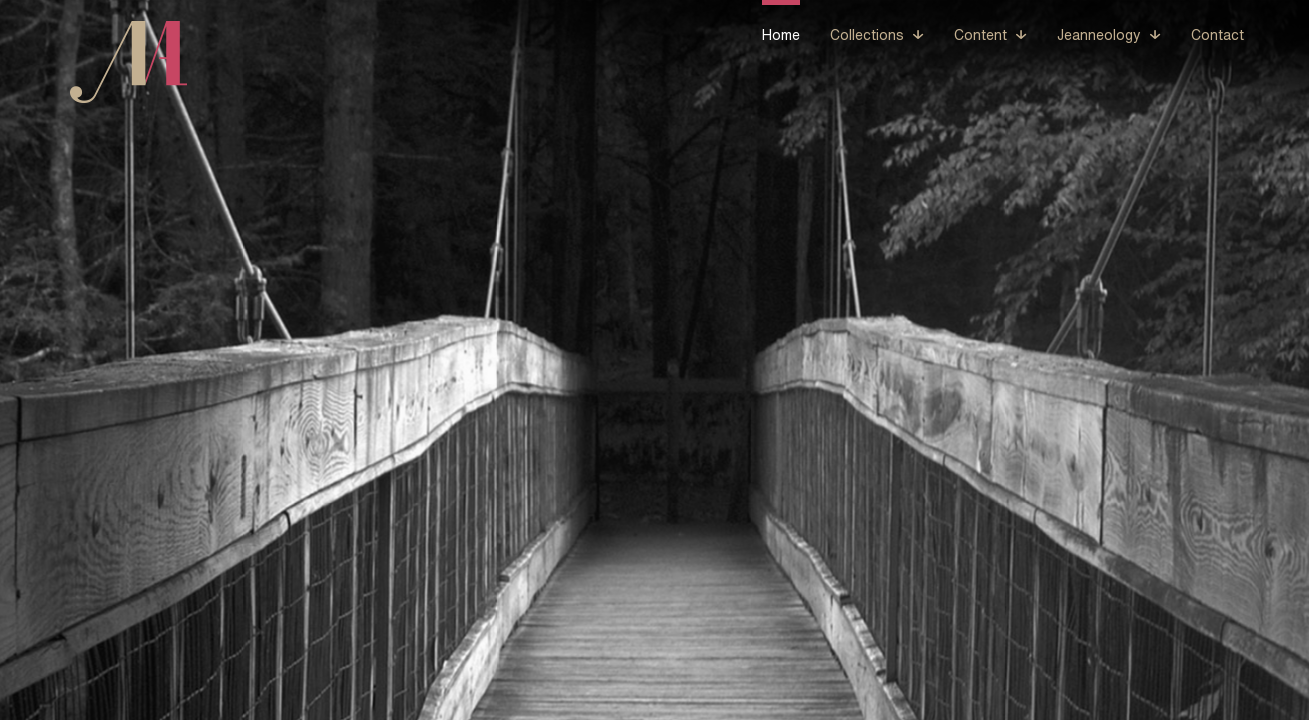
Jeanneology (1099, 35)
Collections (867, 35)
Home (781, 35)
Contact (1217, 35)
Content (980, 35)
